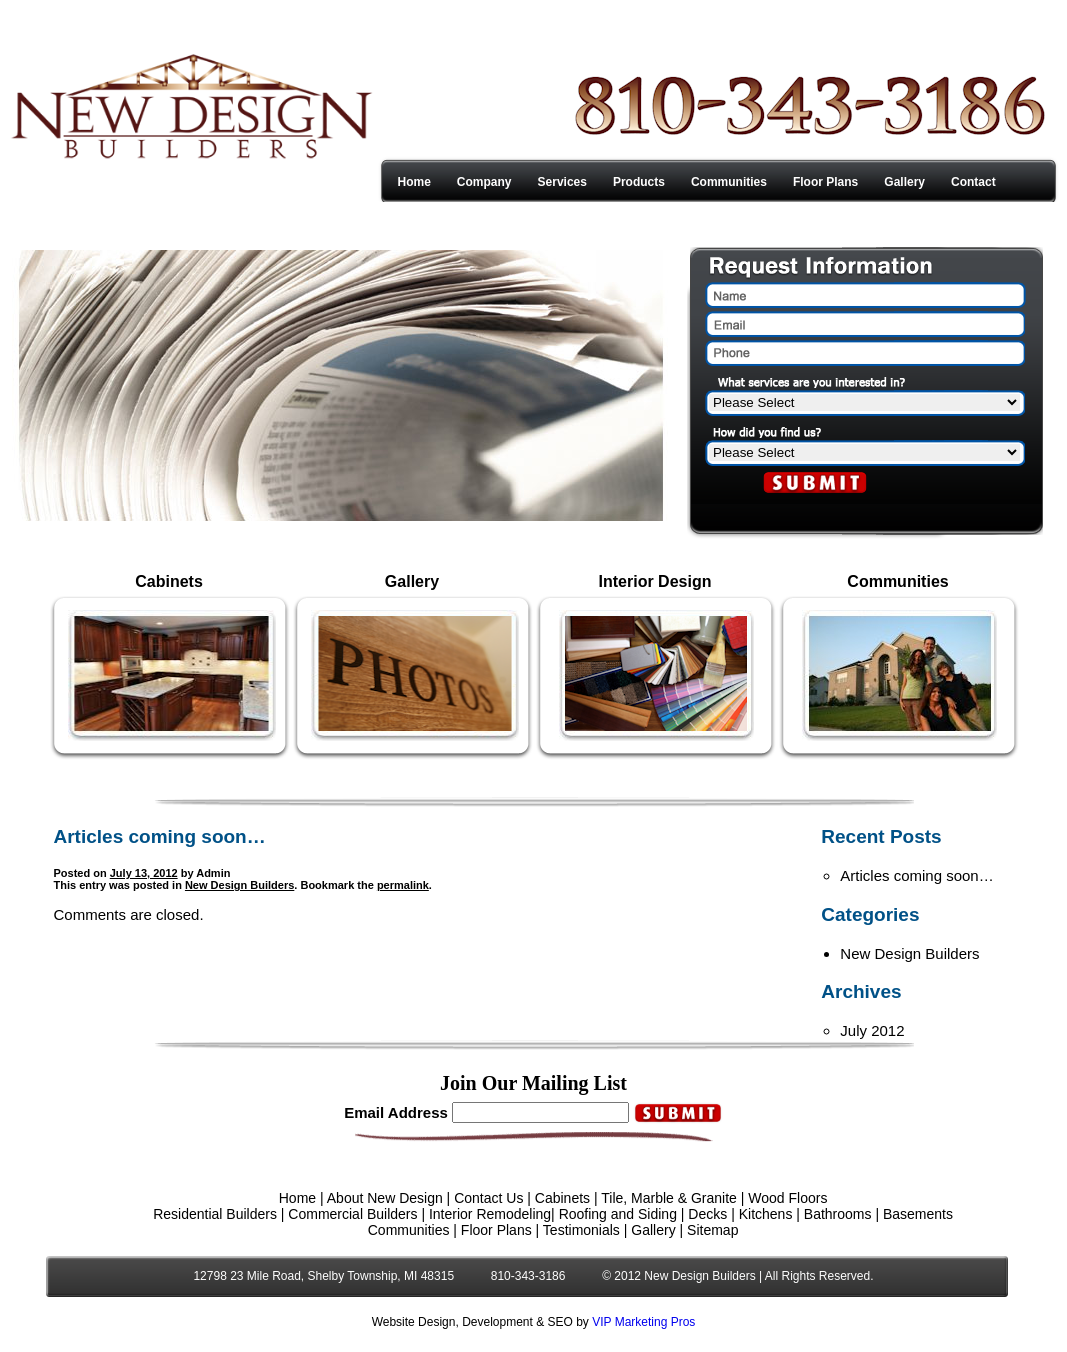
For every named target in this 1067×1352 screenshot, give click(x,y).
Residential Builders (215, 1214)
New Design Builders (239, 885)
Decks (707, 1214)
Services (562, 182)
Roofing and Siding (618, 1214)
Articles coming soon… (916, 875)
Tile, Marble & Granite (669, 1198)
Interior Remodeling (490, 1214)
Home (414, 182)
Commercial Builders (352, 1214)
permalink (403, 885)
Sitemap (712, 1230)
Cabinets (562, 1198)
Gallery (904, 182)
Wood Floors (787, 1198)
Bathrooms (838, 1214)
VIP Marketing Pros (643, 1322)
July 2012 (872, 1030)
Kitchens (766, 1214)
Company (484, 182)
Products (639, 182)
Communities (729, 182)
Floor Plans (825, 182)
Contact (973, 182)
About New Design (385, 1198)
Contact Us (488, 1198)
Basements (918, 1214)
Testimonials (581, 1230)
